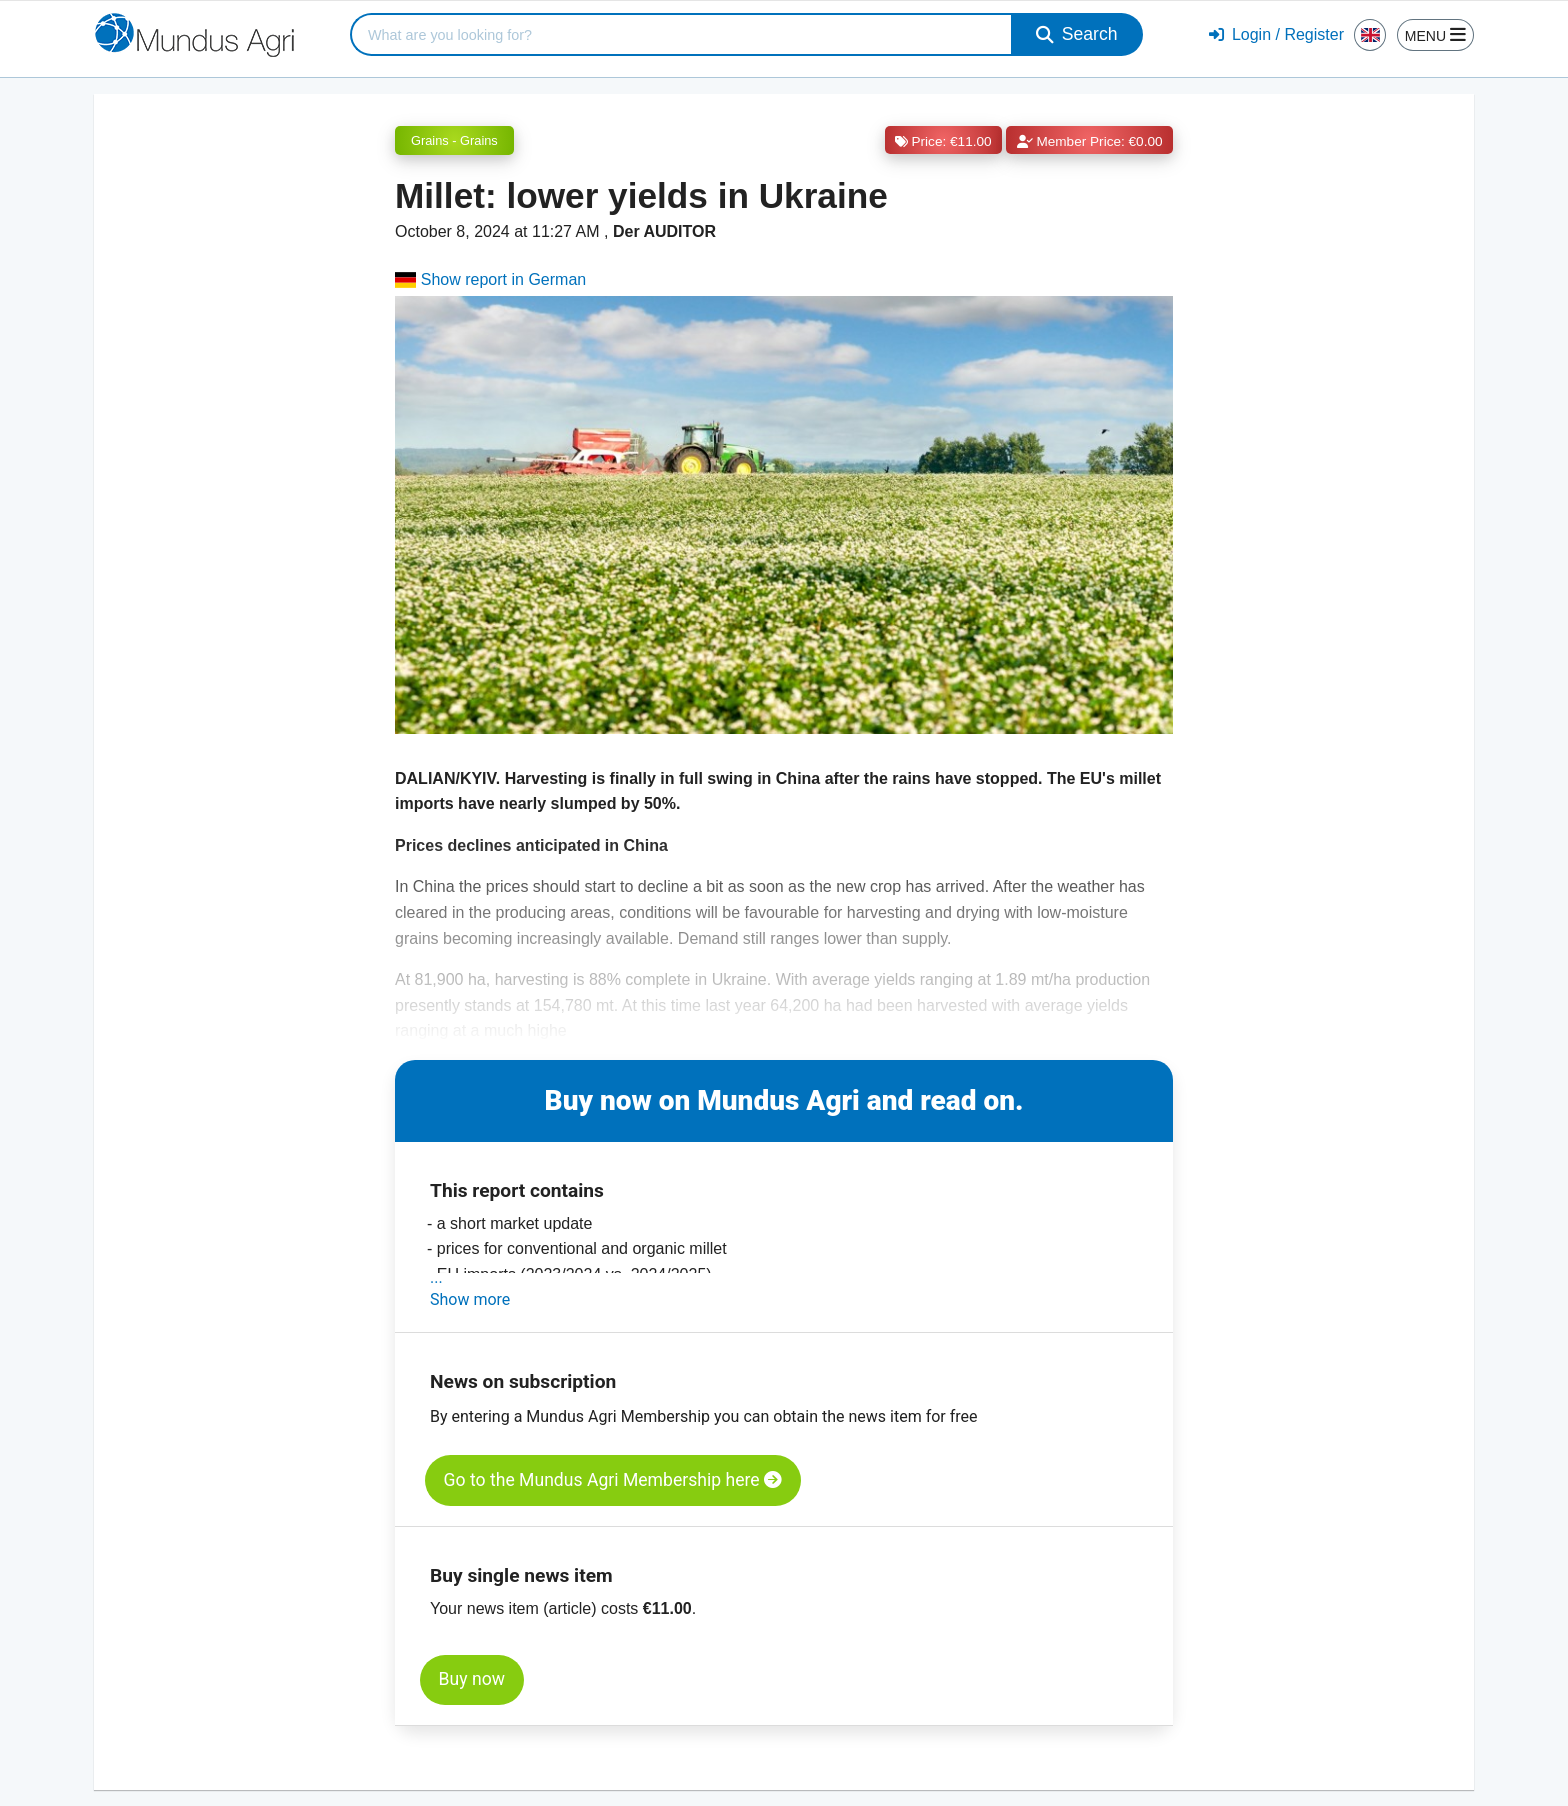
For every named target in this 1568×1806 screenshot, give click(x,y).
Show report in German (490, 279)
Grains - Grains (454, 140)
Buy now (472, 1679)
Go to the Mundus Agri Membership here (613, 1480)
